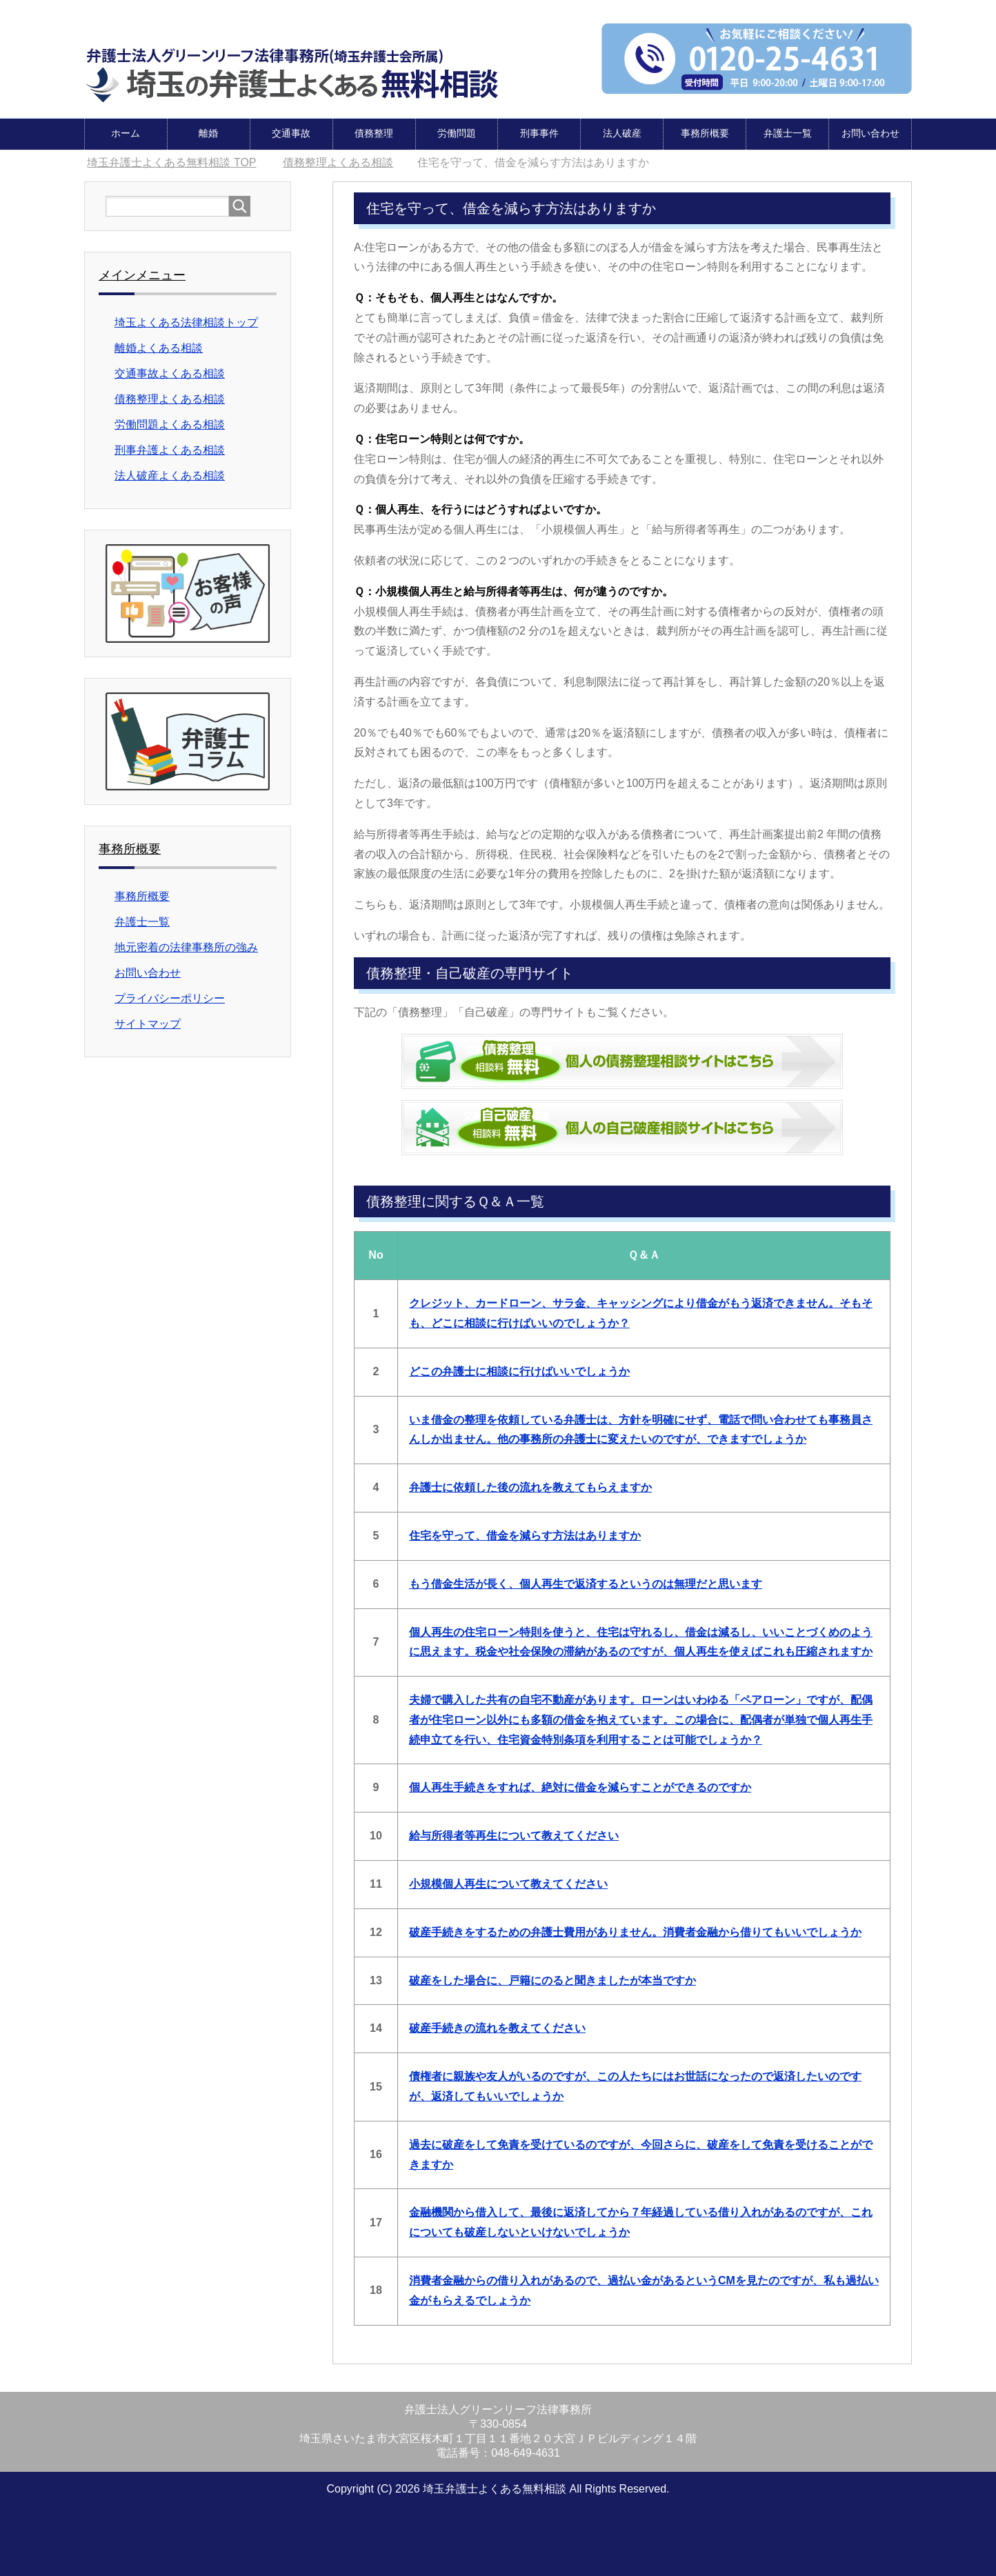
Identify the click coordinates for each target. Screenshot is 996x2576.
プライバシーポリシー (169, 998)
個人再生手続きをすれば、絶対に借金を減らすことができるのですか (580, 1787)
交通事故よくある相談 (169, 373)
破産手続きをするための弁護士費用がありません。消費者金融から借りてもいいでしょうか (635, 1931)
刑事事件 (539, 132)
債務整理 (374, 132)
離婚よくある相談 (158, 347)
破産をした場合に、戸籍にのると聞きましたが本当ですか (552, 1980)
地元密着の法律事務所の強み (186, 946)
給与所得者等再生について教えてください (514, 1835)
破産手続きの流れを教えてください (497, 2027)
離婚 (208, 132)
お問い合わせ (870, 132)
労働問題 (456, 132)
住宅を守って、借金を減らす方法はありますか (525, 1535)
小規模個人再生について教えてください (508, 1883)
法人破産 (622, 132)
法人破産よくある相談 (169, 475)
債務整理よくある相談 (169, 398)
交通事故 (291, 132)
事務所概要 (705, 132)
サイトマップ (147, 1023)
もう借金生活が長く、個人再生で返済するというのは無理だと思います (585, 1583)
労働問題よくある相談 (169, 424)
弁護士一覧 (788, 132)
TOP (171, 162)
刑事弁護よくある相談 (169, 449)
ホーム (125, 132)
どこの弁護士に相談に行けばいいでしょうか (519, 1371)
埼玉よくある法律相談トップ (186, 322)
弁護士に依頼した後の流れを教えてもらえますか (530, 1486)
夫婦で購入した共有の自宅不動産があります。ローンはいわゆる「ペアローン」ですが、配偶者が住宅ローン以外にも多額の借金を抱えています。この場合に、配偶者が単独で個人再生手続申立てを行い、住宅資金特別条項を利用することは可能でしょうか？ (641, 1719)
